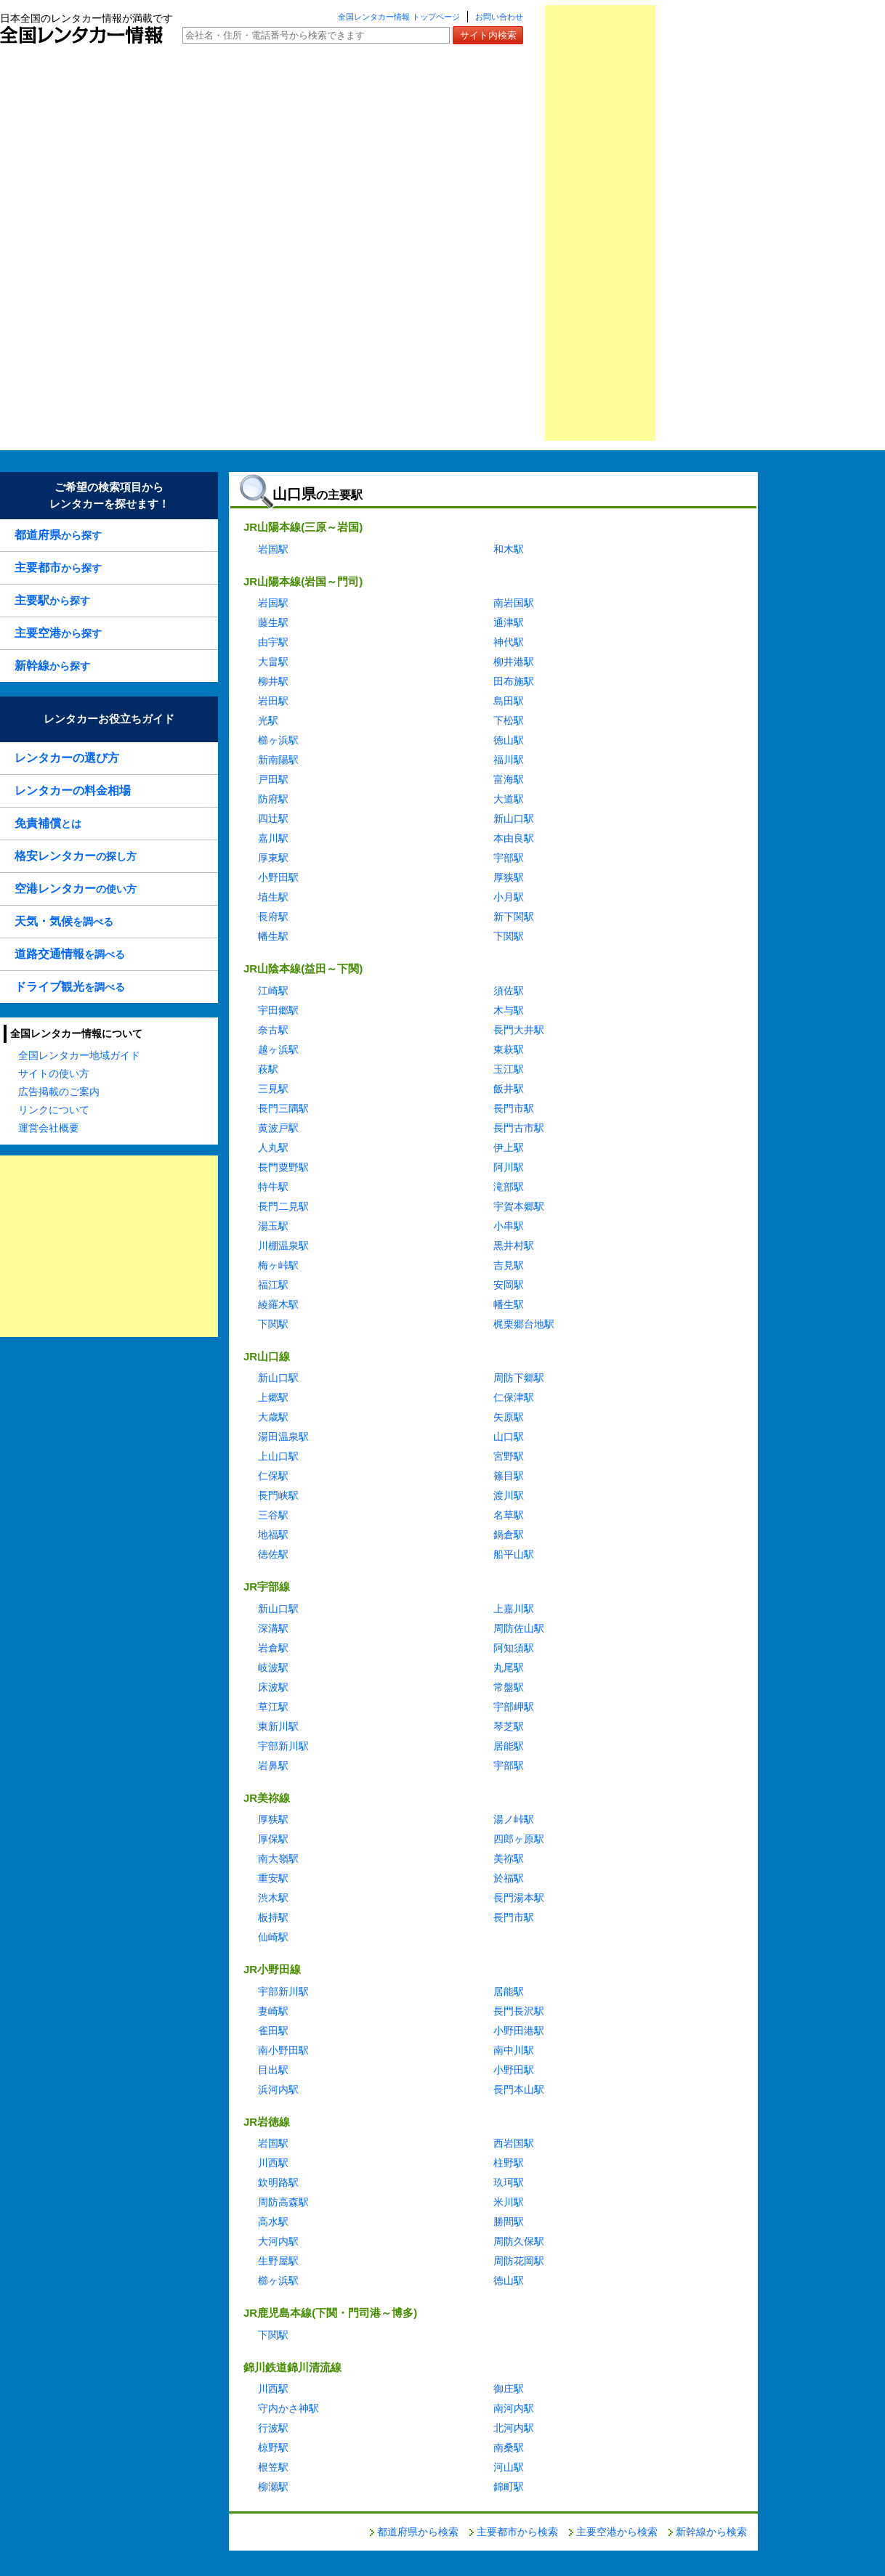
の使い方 (76, 888)
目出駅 (273, 2070)
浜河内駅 (278, 2089)
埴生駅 (273, 897)
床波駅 (273, 1687)
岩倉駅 (273, 1648)
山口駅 (508, 1436)
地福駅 (273, 1534)
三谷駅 (273, 1515)
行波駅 (273, 2428)
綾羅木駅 (278, 1304)
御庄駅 (508, 2388)
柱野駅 (508, 2163)
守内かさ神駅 (288, 2408)
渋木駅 (273, 1897)
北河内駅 (513, 2428)
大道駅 (508, 799)
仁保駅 (273, 1476)
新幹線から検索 (711, 2532)
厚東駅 (273, 858)
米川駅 (508, 2202)
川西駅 (273, 2163)
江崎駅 (273, 990)
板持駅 (273, 1917)
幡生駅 (273, 936)
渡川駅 (508, 1495)
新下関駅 (513, 916)
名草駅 (508, 1515)
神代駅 (508, 642)
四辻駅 (273, 818)
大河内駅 (278, 2241)
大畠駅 (273, 661)
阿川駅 (508, 1167)
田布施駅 (513, 681)
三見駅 (273, 1088)
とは (48, 823)
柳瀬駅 (273, 2486)
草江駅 (273, 1706)
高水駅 (273, 2221)
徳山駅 (508, 740)
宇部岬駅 (513, 1706)
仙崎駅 (273, 1937)
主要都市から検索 (517, 2532)
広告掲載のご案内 (59, 1091)
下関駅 (508, 936)
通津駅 (508, 622)
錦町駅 (508, 2486)
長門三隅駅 (283, 1108)
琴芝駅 (508, 1726)
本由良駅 (513, 838)
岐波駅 (273, 1667)
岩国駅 (273, 549)
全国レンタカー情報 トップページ (399, 16)
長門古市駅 (518, 1128)
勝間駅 (508, 2221)
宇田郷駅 (278, 1010)
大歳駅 (273, 1417)
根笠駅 (273, 2467)
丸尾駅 (508, 1667)
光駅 (268, 720)
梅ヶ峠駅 (278, 1265)
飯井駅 (508, 1088)
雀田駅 (273, 2030)
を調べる (64, 921)
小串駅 (508, 1226)
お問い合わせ (499, 16)
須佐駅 (508, 990)
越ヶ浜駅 (278, 1049)
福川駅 (508, 759)
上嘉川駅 (513, 1608)
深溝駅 (273, 1628)
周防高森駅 (283, 2202)
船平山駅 (513, 1554)
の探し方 (76, 856)
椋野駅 (273, 2447)
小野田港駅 (518, 2030)
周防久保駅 (518, 2241)
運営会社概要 (48, 1128)
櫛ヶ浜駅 (278, 740)
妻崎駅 (273, 2011)
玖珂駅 (508, 2182)
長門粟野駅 (283, 1167)
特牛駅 (273, 1186)
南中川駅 (513, 2050)
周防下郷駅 (518, 1378)
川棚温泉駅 (283, 1245)
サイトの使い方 (53, 1073)
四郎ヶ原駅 (518, 1839)
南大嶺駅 (278, 1858)
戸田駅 (273, 779)
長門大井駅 (518, 1030)
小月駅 (508, 897)
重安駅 (273, 1878)
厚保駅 (273, 1839)
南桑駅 (508, 2447)
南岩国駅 (513, 603)
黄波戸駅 (278, 1128)
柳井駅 (273, 681)
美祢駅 (508, 1858)
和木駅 (508, 549)
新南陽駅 (278, 759)
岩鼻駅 (273, 1765)
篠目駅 (508, 1476)
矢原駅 (508, 1417)
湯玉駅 (273, 1226)
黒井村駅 (513, 1245)
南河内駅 (513, 2408)
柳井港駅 (513, 661)
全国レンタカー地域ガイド (79, 1055)
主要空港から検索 (617, 2532)
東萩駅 (508, 1049)
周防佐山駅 (518, 1628)
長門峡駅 (278, 1495)
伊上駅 (508, 1147)
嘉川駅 (273, 838)
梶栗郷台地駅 (523, 1324)
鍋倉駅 (508, 1534)
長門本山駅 (518, 2089)
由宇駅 (273, 642)
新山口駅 (513, 818)
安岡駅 (508, 1285)
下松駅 (508, 720)
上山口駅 (278, 1456)
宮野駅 (508, 1456)
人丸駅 (273, 1147)
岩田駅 (273, 701)
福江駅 (273, 1285)
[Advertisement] (600, 223)
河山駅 (508, 2467)
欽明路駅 (278, 2182)
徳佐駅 (273, 1554)
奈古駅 (273, 1030)
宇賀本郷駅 (518, 1206)
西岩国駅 (513, 2143)
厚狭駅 (508, 877)
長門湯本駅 (518, 1897)
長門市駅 (513, 1108)
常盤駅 (508, 1687)
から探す (58, 535)
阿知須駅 (513, 1648)
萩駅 (268, 1069)
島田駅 (508, 701)
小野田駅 (278, 877)
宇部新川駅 (283, 1746)
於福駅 (508, 1878)
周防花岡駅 (518, 2261)
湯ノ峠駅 (513, 1819)
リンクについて (53, 1110)
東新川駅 (278, 1726)
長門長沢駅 (518, 2011)
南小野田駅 (283, 2050)
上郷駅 (273, 1397)
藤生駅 (273, 622)
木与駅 (508, 1010)
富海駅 (508, 779)
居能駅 (508, 1746)
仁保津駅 (513, 1397)
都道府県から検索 (417, 2532)
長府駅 (273, 916)
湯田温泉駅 (283, 1436)
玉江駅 (508, 1069)
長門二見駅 (283, 1206)
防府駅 (273, 799)
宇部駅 (508, 858)
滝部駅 (508, 1186)
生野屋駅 (278, 2261)
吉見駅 (508, 1265)
